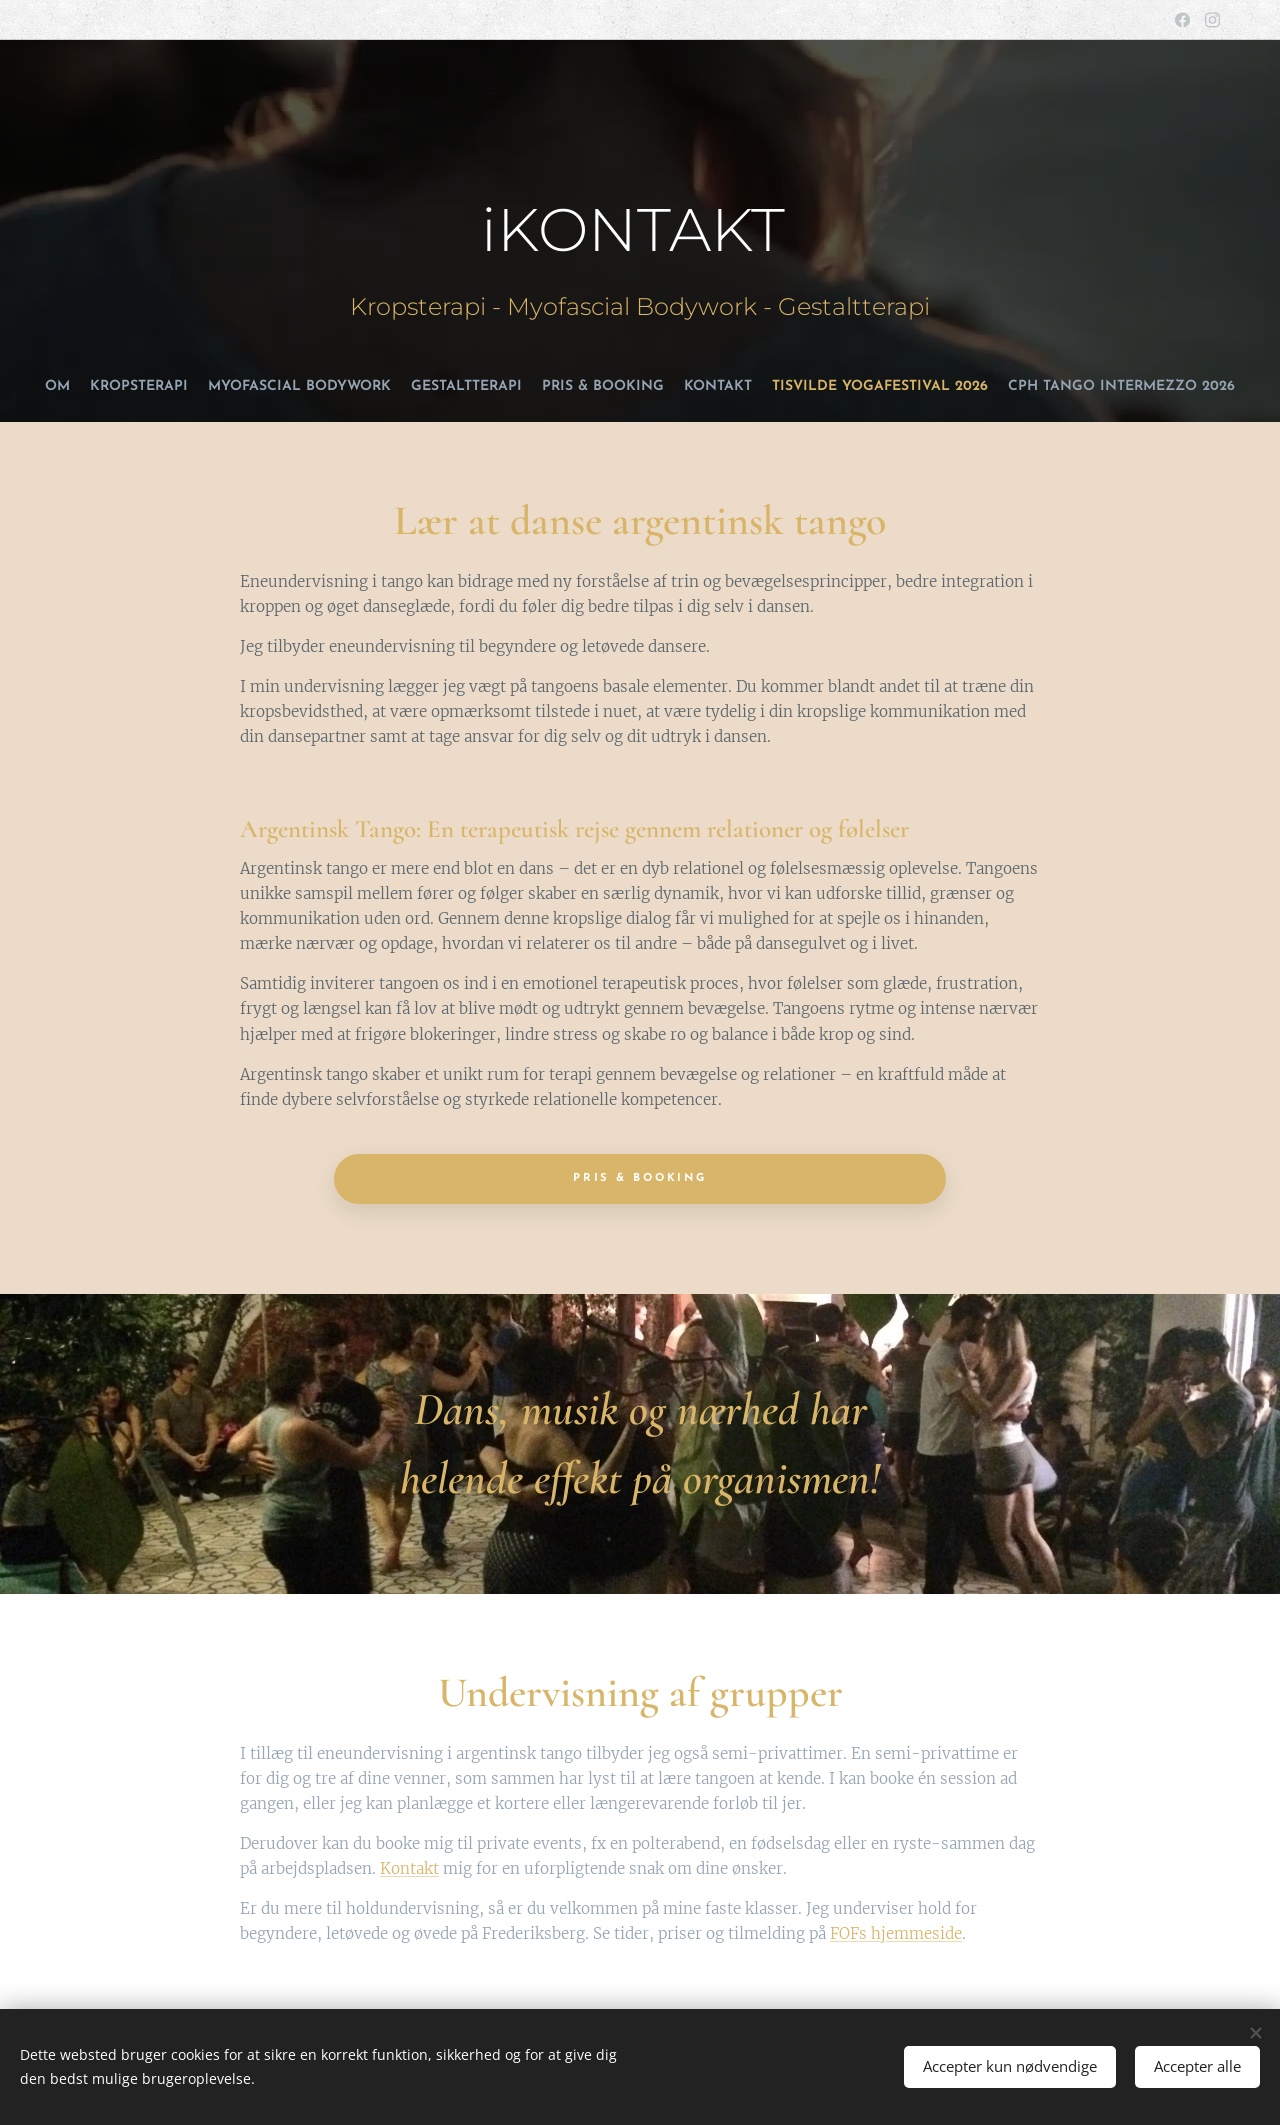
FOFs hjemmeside (896, 1933)
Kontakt (409, 1868)
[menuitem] (575, 387)
